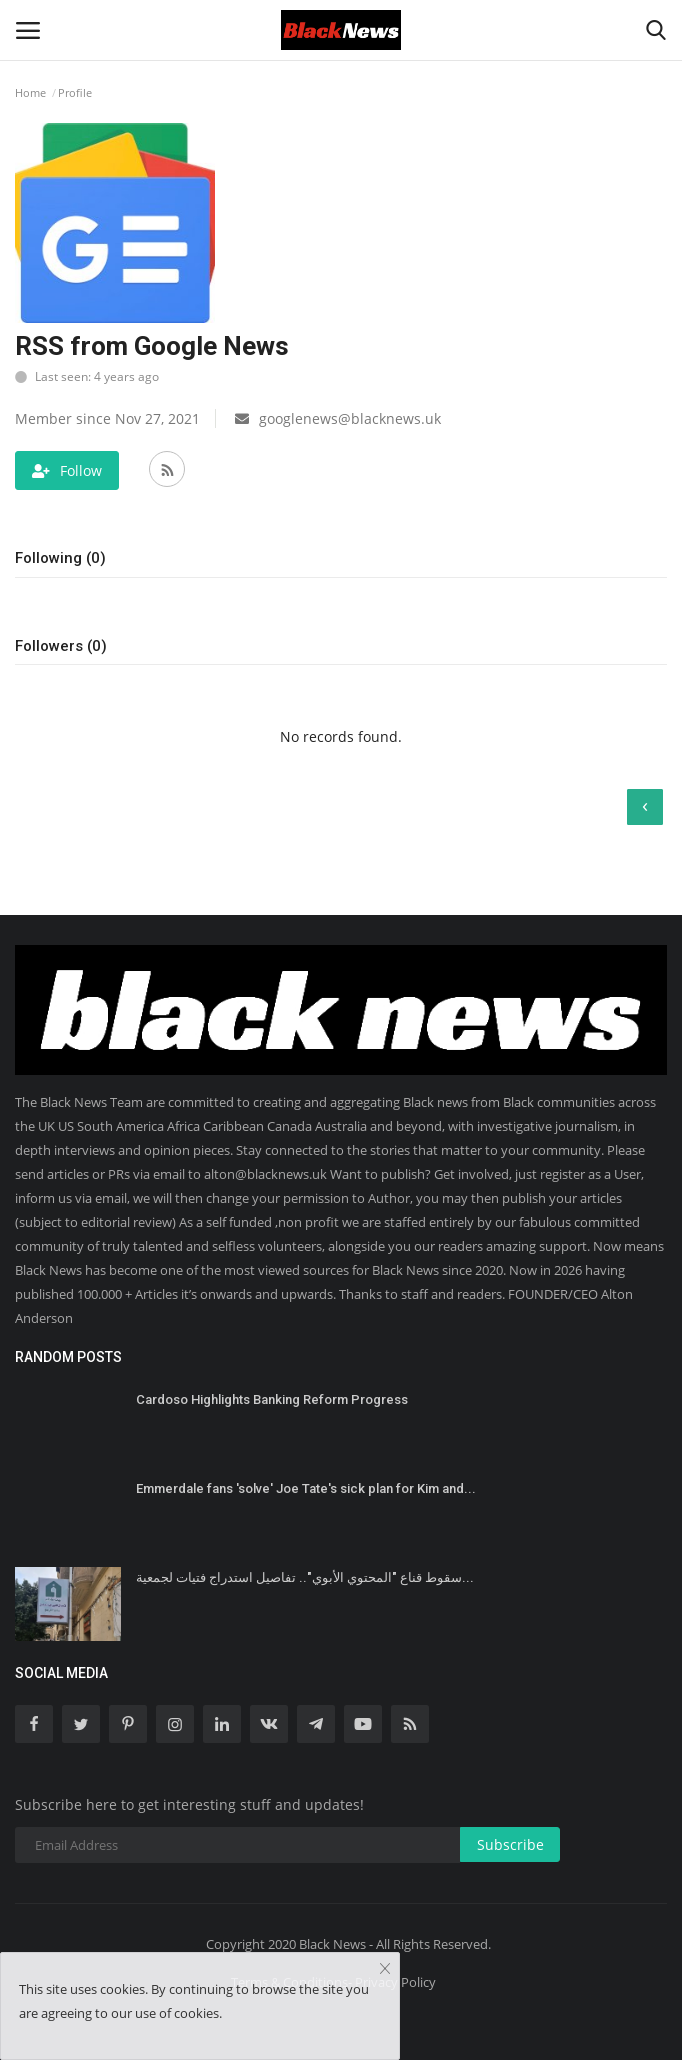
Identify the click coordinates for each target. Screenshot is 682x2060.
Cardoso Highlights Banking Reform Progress (272, 1399)
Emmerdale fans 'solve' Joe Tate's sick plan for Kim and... (306, 1488)
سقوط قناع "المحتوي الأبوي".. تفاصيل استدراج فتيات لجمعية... (305, 1577)
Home (30, 92)
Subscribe (510, 1844)
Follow (67, 470)
